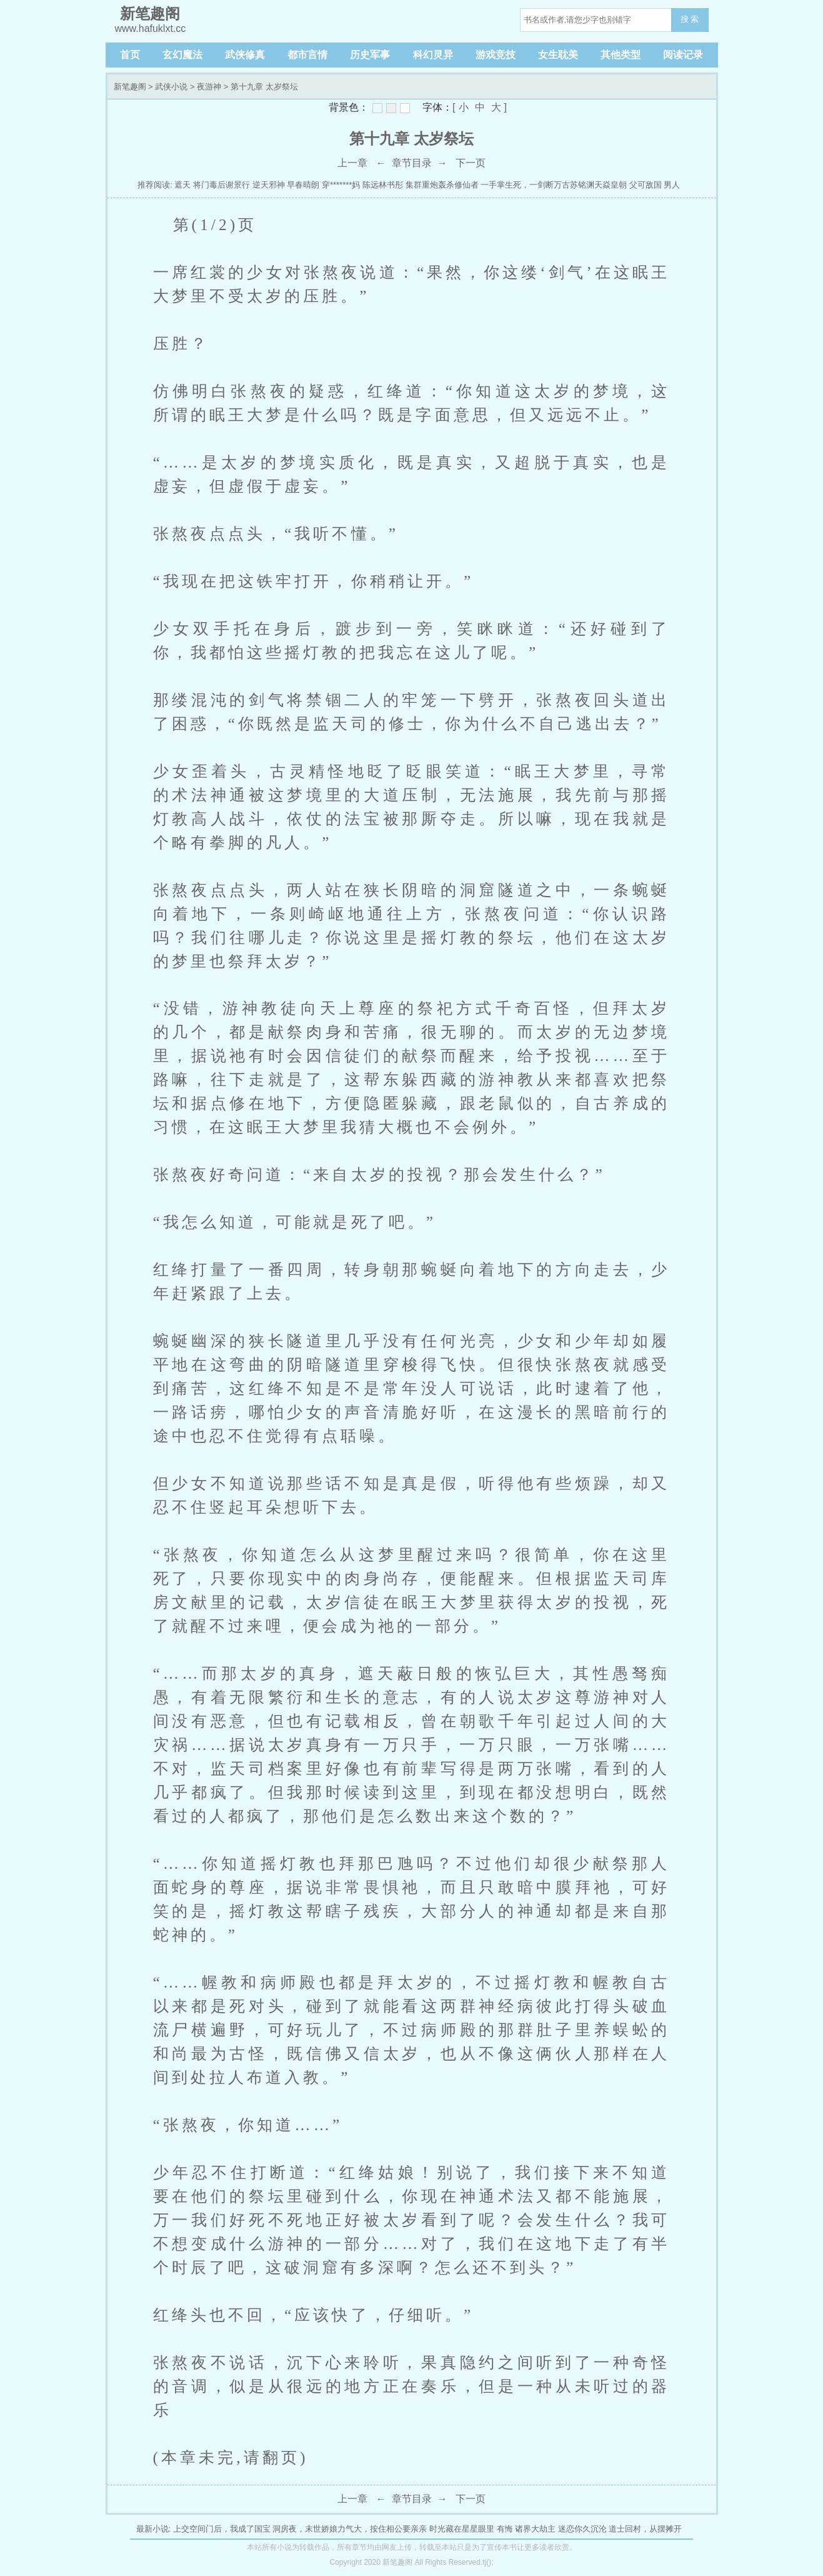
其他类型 (621, 54)
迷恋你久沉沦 (582, 2528)
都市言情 (307, 54)
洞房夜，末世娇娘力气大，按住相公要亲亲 (349, 2528)
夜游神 (209, 86)
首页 (130, 54)
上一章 (352, 163)
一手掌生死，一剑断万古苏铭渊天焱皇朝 (554, 184)
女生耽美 (558, 54)
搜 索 (690, 19)
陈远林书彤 (382, 184)
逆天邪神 (268, 184)
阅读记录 (683, 54)
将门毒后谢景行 (221, 184)
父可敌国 (645, 184)
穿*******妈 (341, 184)
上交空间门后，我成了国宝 (222, 2528)
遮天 (182, 184)
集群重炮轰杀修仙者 (442, 184)
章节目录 (412, 163)
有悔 (505, 2528)
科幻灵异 (433, 54)
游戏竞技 (496, 54)
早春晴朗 (303, 184)
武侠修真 (245, 54)
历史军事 (370, 54)
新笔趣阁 (130, 86)
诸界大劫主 (535, 2528)
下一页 (471, 163)
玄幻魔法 (182, 54)
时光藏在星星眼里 (461, 2528)
